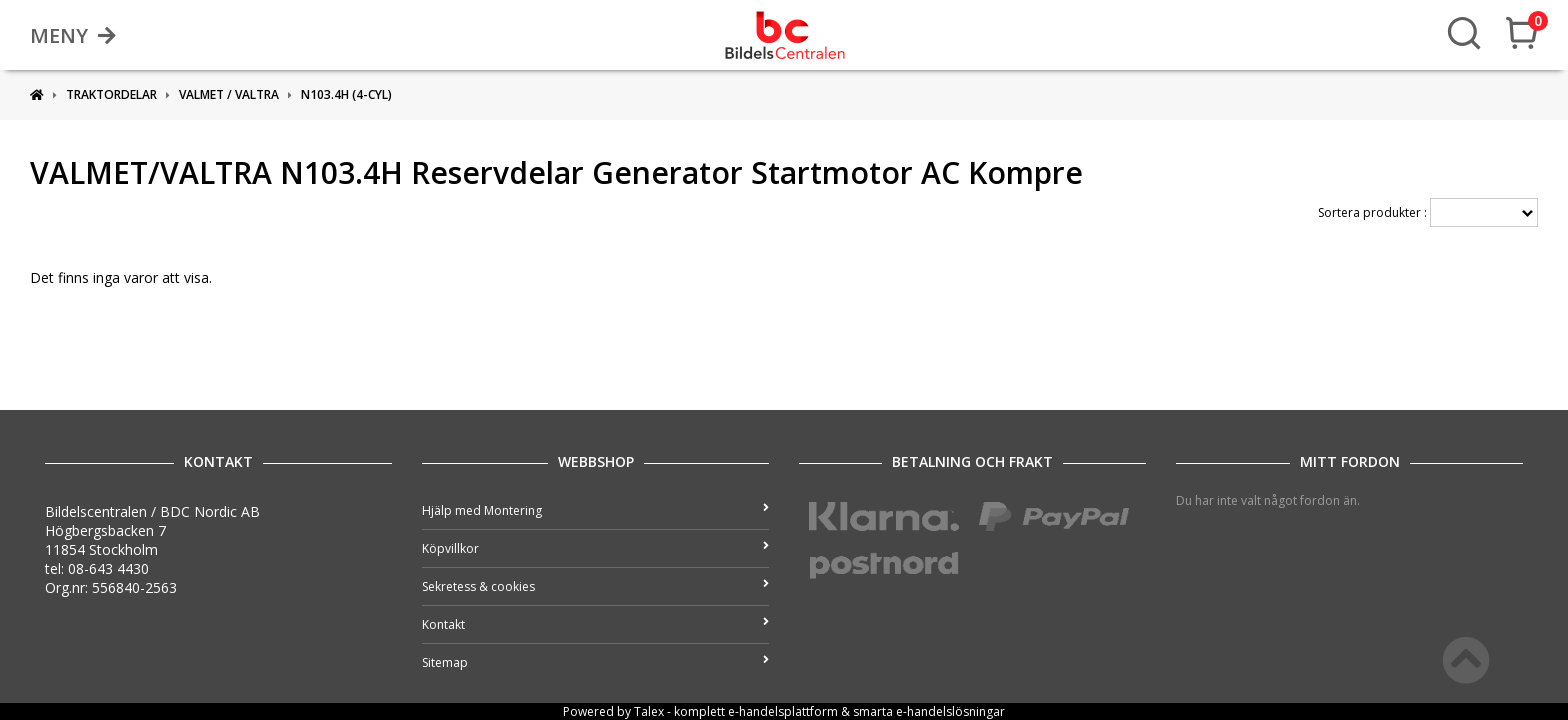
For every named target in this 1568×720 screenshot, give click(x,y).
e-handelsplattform (783, 711)
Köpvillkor (595, 548)
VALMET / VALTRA (229, 94)
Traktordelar (111, 94)
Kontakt (595, 624)
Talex (649, 711)
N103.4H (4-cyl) (346, 94)
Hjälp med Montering (595, 510)
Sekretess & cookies (595, 586)
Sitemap (595, 662)
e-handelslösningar (950, 711)
